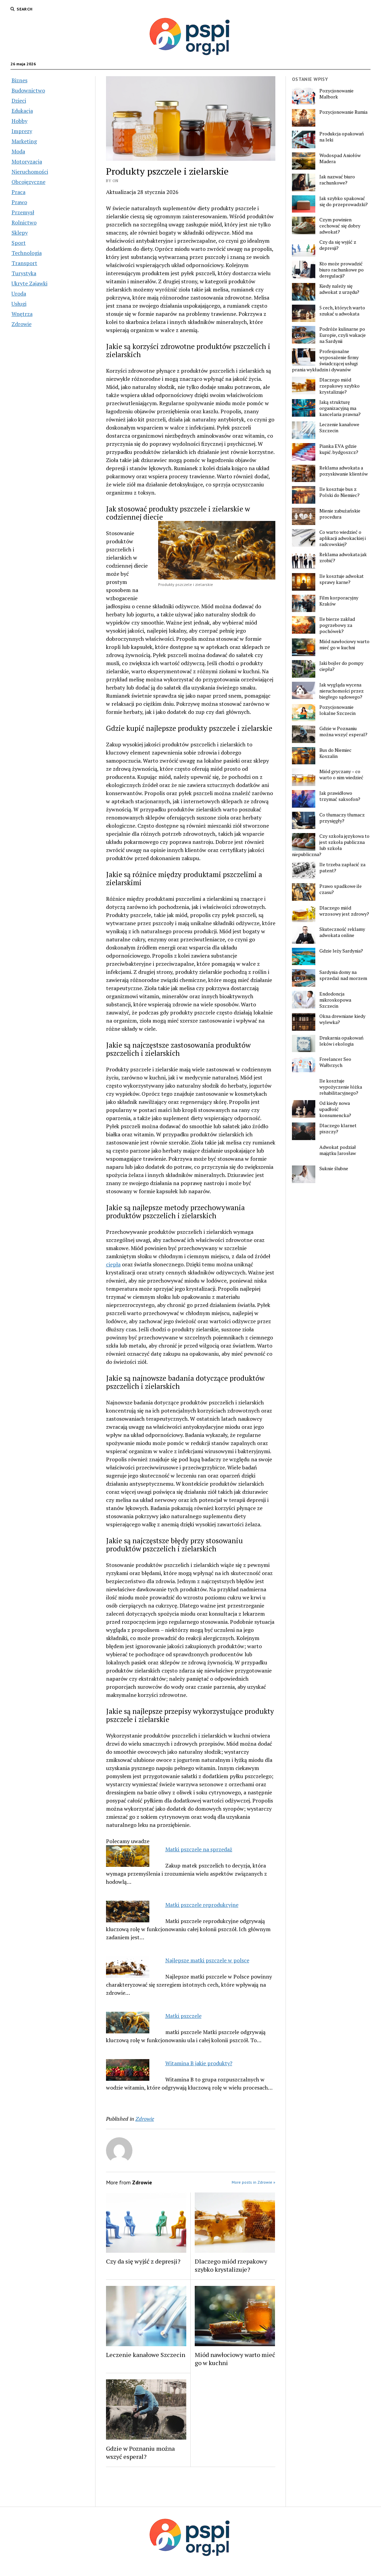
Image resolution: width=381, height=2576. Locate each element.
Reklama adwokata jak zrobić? (343, 557)
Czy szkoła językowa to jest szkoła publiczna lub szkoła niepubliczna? (330, 845)
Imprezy (22, 131)
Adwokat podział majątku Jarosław (337, 1150)
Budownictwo (28, 90)
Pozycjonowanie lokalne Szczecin (337, 710)
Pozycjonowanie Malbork (336, 94)
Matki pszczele (183, 2016)
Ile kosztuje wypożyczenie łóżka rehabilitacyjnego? (340, 1087)
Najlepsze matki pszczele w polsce (207, 1960)
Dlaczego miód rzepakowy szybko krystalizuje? (231, 2265)
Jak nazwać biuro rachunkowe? (337, 180)
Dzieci (19, 100)
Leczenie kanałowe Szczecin (145, 2355)
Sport (19, 242)
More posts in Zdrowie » (253, 2182)
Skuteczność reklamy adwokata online (342, 932)
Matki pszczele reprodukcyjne (201, 1904)
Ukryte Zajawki (29, 283)
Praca (18, 192)
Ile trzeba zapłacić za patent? (342, 867)
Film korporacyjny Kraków (338, 601)
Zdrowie (21, 324)
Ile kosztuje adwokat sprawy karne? (341, 579)
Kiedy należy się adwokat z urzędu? (339, 289)
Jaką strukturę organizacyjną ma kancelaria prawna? (340, 408)
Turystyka (24, 273)
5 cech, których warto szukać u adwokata (342, 311)
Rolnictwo (24, 222)
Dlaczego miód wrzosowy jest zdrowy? (344, 911)
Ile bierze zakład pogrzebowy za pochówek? (337, 625)
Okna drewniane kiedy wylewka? (342, 1019)
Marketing (24, 141)
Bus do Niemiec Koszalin (335, 753)
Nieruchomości (30, 171)
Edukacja (22, 110)
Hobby (19, 121)
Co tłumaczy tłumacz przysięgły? (342, 818)
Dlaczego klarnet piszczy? (338, 1128)
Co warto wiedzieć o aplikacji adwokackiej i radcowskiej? (342, 538)
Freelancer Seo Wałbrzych (335, 1062)
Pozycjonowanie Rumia (343, 112)
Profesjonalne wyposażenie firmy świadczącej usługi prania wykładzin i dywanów (325, 360)
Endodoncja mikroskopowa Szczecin (335, 1000)
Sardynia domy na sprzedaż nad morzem (343, 975)
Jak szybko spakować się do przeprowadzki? (343, 201)
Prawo (19, 202)
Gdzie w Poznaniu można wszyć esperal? (140, 2452)
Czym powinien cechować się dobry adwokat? (339, 226)
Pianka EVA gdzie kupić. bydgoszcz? (338, 449)
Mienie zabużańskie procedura (339, 514)
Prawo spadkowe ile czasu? (340, 889)
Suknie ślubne (333, 1168)
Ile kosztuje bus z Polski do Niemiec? (339, 492)
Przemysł (23, 212)
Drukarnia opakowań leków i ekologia (341, 1041)
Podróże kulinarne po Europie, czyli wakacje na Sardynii (342, 335)
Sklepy (20, 232)
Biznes (19, 80)
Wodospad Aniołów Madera (340, 158)
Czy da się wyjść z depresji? (143, 2261)
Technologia (27, 253)
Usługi (19, 303)
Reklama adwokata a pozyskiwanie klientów (343, 471)
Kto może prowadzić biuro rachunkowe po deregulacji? (341, 270)
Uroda (19, 293)
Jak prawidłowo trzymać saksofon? (339, 796)
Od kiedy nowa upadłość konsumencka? (335, 1109)
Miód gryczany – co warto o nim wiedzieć (341, 774)
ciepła (113, 1264)
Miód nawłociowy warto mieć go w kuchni (235, 2359)
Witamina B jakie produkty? (198, 2063)
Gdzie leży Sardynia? (341, 951)
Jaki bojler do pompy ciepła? (341, 666)
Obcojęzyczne (28, 181)
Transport (24, 263)
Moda (18, 151)
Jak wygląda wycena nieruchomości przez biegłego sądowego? (341, 691)
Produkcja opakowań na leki (341, 137)
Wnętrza (22, 314)
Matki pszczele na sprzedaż (198, 1849)
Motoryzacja (27, 161)
